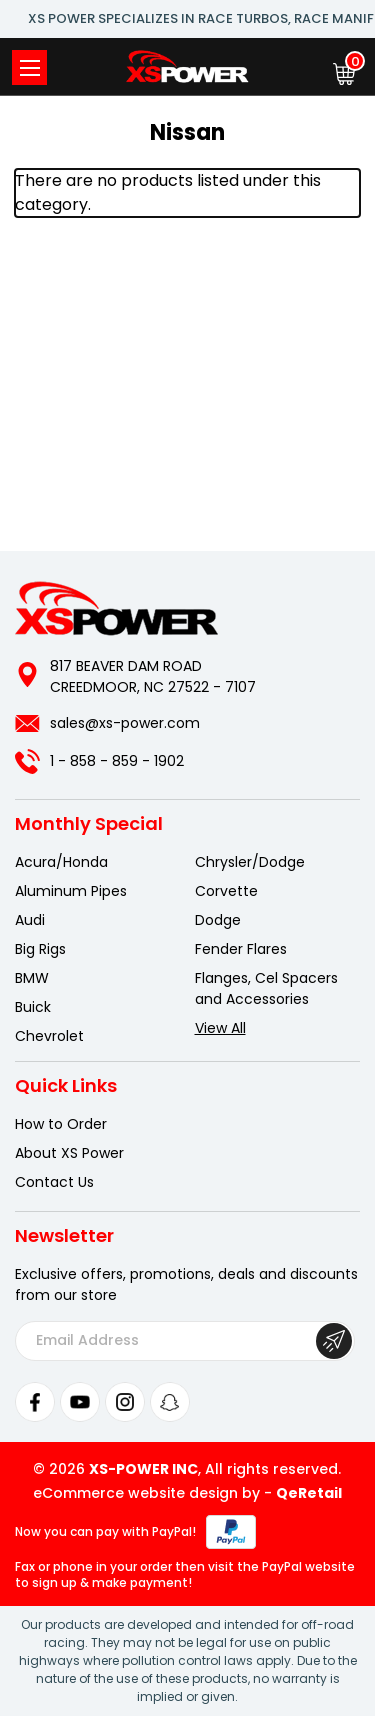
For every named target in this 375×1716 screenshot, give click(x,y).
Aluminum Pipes (71, 891)
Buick (33, 1007)
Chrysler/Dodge (250, 862)
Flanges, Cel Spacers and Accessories (266, 988)
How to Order (61, 1124)
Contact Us (54, 1182)
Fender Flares (241, 949)
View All (220, 1028)
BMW (32, 978)
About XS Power (69, 1153)
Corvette (226, 891)
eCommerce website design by (146, 1493)
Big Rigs (40, 949)
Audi (30, 920)
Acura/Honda (61, 862)
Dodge (218, 920)
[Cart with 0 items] (344, 74)
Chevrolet (49, 1036)
